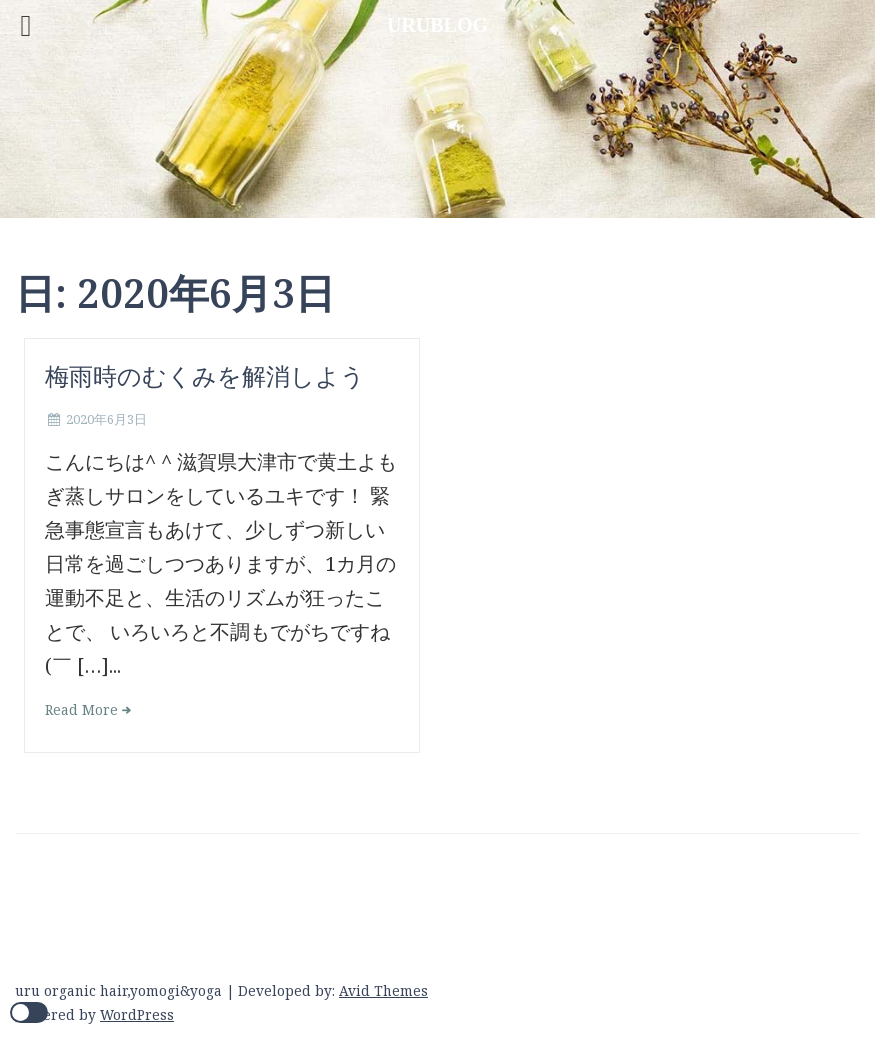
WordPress (137, 1014)
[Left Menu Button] (26, 25)
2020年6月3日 (106, 419)
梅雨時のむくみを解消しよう (205, 375)
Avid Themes (383, 990)
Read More (81, 709)
